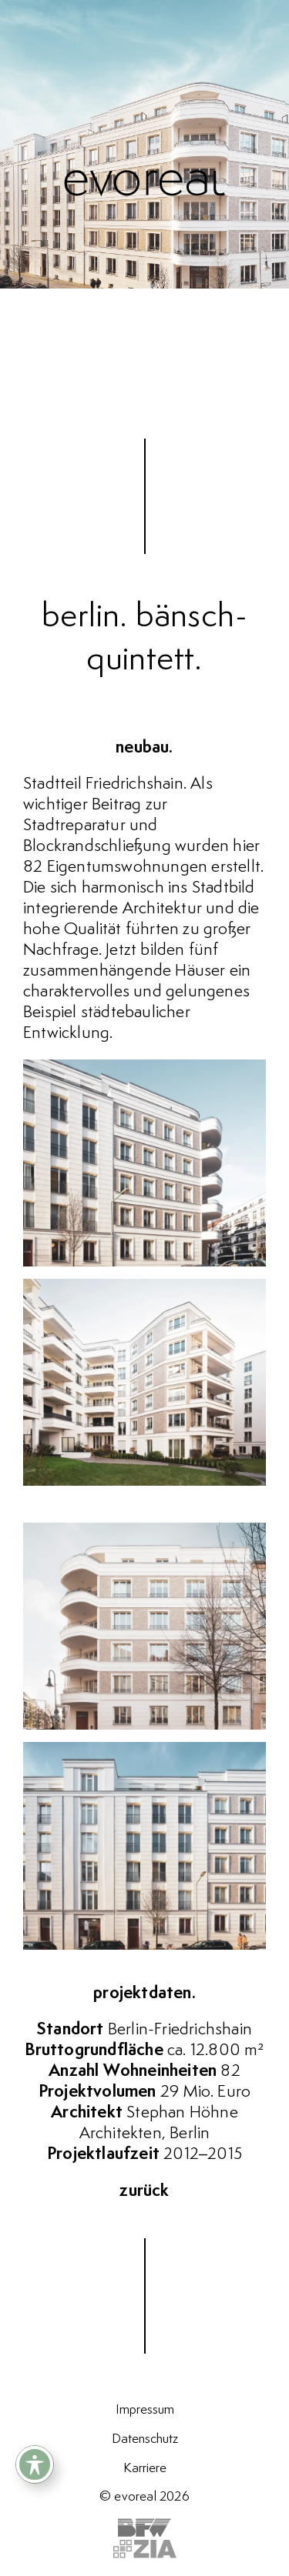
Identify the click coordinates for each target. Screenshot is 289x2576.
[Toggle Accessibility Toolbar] (34, 2464)
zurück (144, 2191)
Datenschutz (145, 2439)
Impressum (145, 2410)
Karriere (144, 2468)
